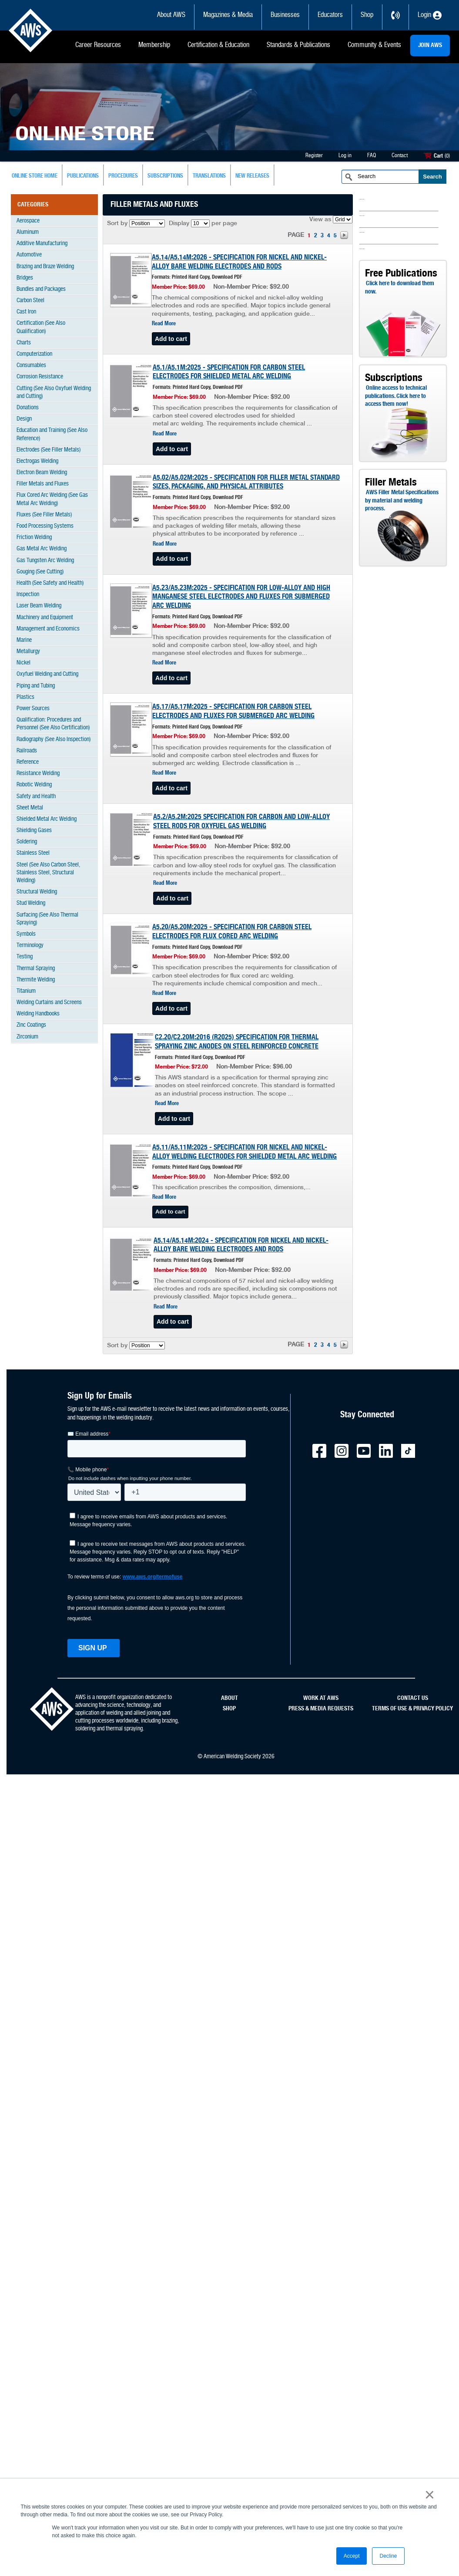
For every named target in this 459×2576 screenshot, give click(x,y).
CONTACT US (412, 1698)
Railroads (27, 751)
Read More (164, 324)
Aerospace (28, 221)
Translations (209, 176)
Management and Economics (48, 629)
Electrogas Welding (37, 461)
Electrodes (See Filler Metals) (48, 450)
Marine (24, 640)
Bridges (25, 278)
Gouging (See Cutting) (40, 572)
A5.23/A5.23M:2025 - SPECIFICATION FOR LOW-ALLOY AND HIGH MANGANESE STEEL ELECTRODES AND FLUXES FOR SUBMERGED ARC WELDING (241, 597)
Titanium (26, 991)
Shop (367, 15)
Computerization (34, 354)
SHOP (229, 1709)
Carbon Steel (30, 300)
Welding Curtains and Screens (49, 1002)
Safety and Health (36, 796)
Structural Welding (37, 892)
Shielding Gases (34, 830)
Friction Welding (34, 537)
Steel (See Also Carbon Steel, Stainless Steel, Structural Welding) (48, 873)
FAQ (371, 155)
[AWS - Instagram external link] (345, 1456)
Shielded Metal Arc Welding (47, 819)
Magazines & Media (228, 15)
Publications (83, 176)
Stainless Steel (33, 853)
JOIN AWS (430, 45)
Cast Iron (26, 312)
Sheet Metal (30, 808)
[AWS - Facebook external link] (322, 1456)
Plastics (25, 697)
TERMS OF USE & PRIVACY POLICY (412, 1709)
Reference (28, 762)
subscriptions (165, 176)
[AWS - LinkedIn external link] (389, 1456)
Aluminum (28, 232)
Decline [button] (388, 2556)
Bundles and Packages (41, 289)
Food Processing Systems (45, 526)
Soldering (27, 842)
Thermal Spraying (36, 968)
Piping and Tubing (36, 686)
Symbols (26, 934)
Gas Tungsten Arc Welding (45, 560)
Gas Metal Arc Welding (42, 549)
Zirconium (27, 1037)
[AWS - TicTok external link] (411, 1456)
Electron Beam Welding (42, 472)
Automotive (29, 255)
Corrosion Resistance (40, 377)
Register (314, 155)
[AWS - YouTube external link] (367, 1456)
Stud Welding (31, 903)
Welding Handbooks (38, 1014)
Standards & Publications (298, 45)
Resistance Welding (38, 773)
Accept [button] (352, 2556)
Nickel (23, 663)
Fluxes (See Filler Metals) (44, 515)
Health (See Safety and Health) (50, 583)
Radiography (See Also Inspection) (53, 739)
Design (24, 419)
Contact (400, 155)
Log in (345, 155)
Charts (24, 343)
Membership (154, 45)
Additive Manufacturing (42, 243)
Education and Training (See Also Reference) (52, 434)
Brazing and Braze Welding (45, 266)
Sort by (117, 223)
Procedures (123, 176)
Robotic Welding (34, 785)
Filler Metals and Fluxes (43, 484)
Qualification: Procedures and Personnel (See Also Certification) (53, 724)
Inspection (28, 594)
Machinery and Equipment (45, 617)
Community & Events (374, 45)
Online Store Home (34, 176)
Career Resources (98, 45)
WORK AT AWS (320, 1698)
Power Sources (33, 708)
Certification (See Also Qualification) (41, 327)
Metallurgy (28, 651)
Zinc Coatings (31, 1025)
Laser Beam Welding (39, 606)
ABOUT (229, 1698)
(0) (447, 156)
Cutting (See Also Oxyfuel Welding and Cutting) (54, 392)
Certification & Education (218, 45)
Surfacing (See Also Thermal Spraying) (47, 919)
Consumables (31, 365)
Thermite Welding (36, 980)
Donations (28, 408)
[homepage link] (52, 1729)
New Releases (252, 176)
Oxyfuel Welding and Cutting (47, 674)
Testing (25, 957)
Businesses (285, 15)
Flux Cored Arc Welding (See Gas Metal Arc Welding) (52, 499)
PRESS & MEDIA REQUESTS (320, 1709)
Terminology (30, 945)
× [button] (430, 2494)
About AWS (171, 15)
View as (320, 219)
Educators (330, 15)
